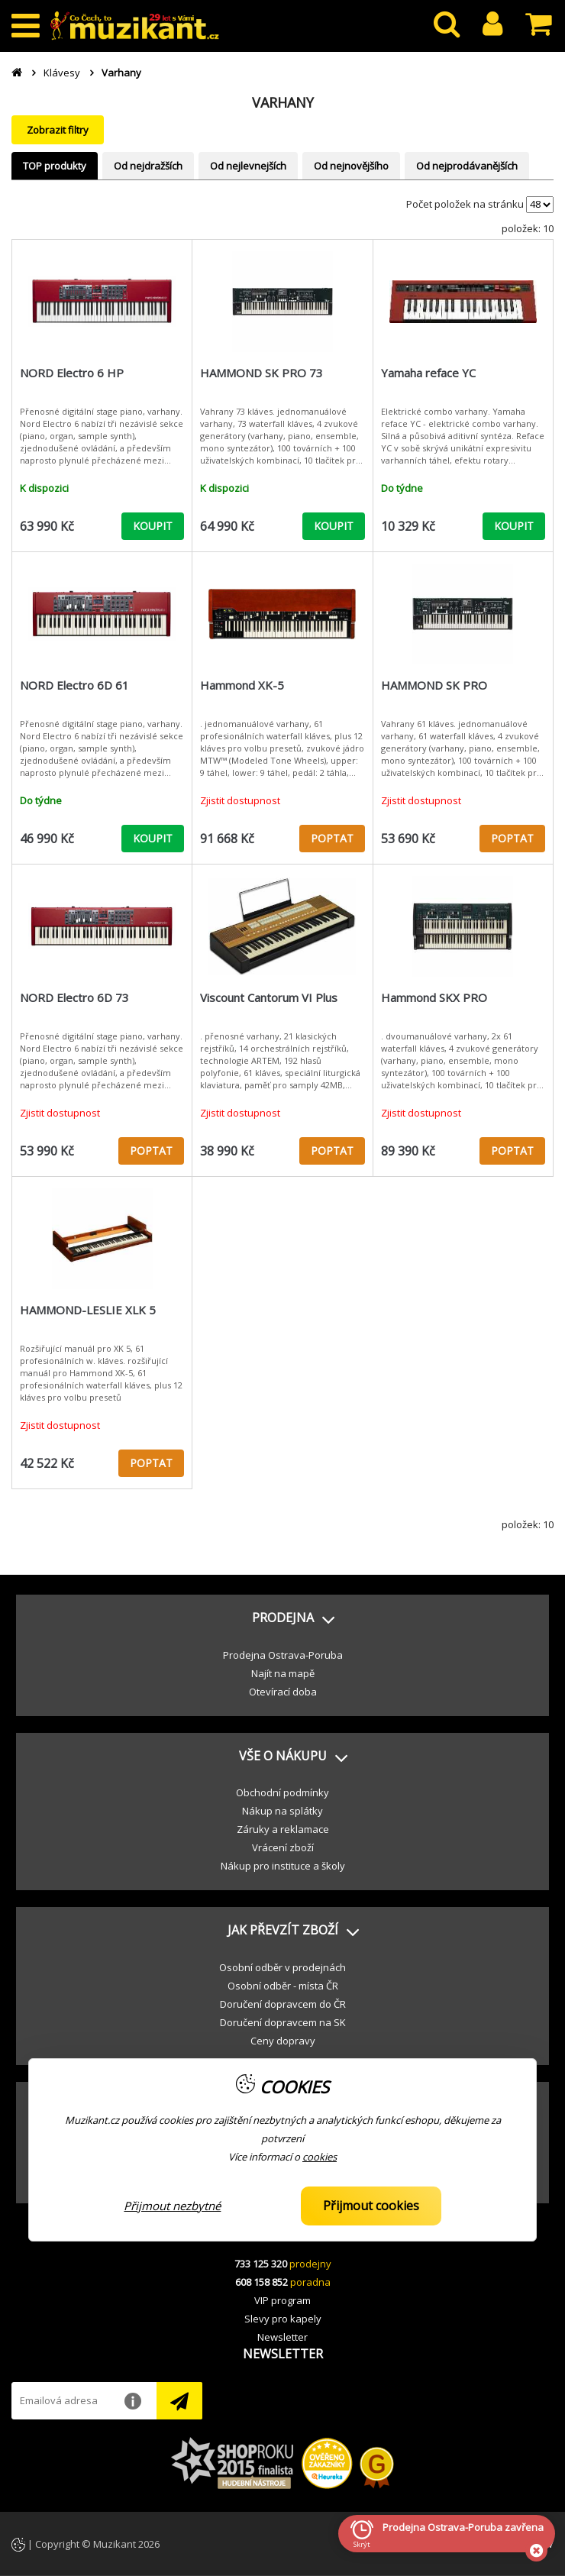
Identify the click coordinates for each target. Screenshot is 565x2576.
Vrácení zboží (283, 1847)
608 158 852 (261, 2282)
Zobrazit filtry (58, 130)
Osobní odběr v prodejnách (282, 1967)
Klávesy (62, 72)
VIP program (282, 2300)
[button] (282, 1618)
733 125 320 (260, 2264)
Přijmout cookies (371, 2205)
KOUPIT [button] (153, 526)
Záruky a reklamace (283, 1829)
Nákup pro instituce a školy (283, 1866)
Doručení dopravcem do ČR (283, 2004)
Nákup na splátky (282, 1811)
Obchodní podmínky (282, 1792)
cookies (319, 2157)
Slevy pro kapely (282, 2319)
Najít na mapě (283, 1673)
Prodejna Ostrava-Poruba (283, 1655)
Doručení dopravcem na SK (283, 2022)
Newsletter (282, 2337)
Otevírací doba (283, 1691)
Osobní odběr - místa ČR (283, 1986)
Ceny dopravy (282, 2041)
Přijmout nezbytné (172, 2205)
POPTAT (332, 838)
